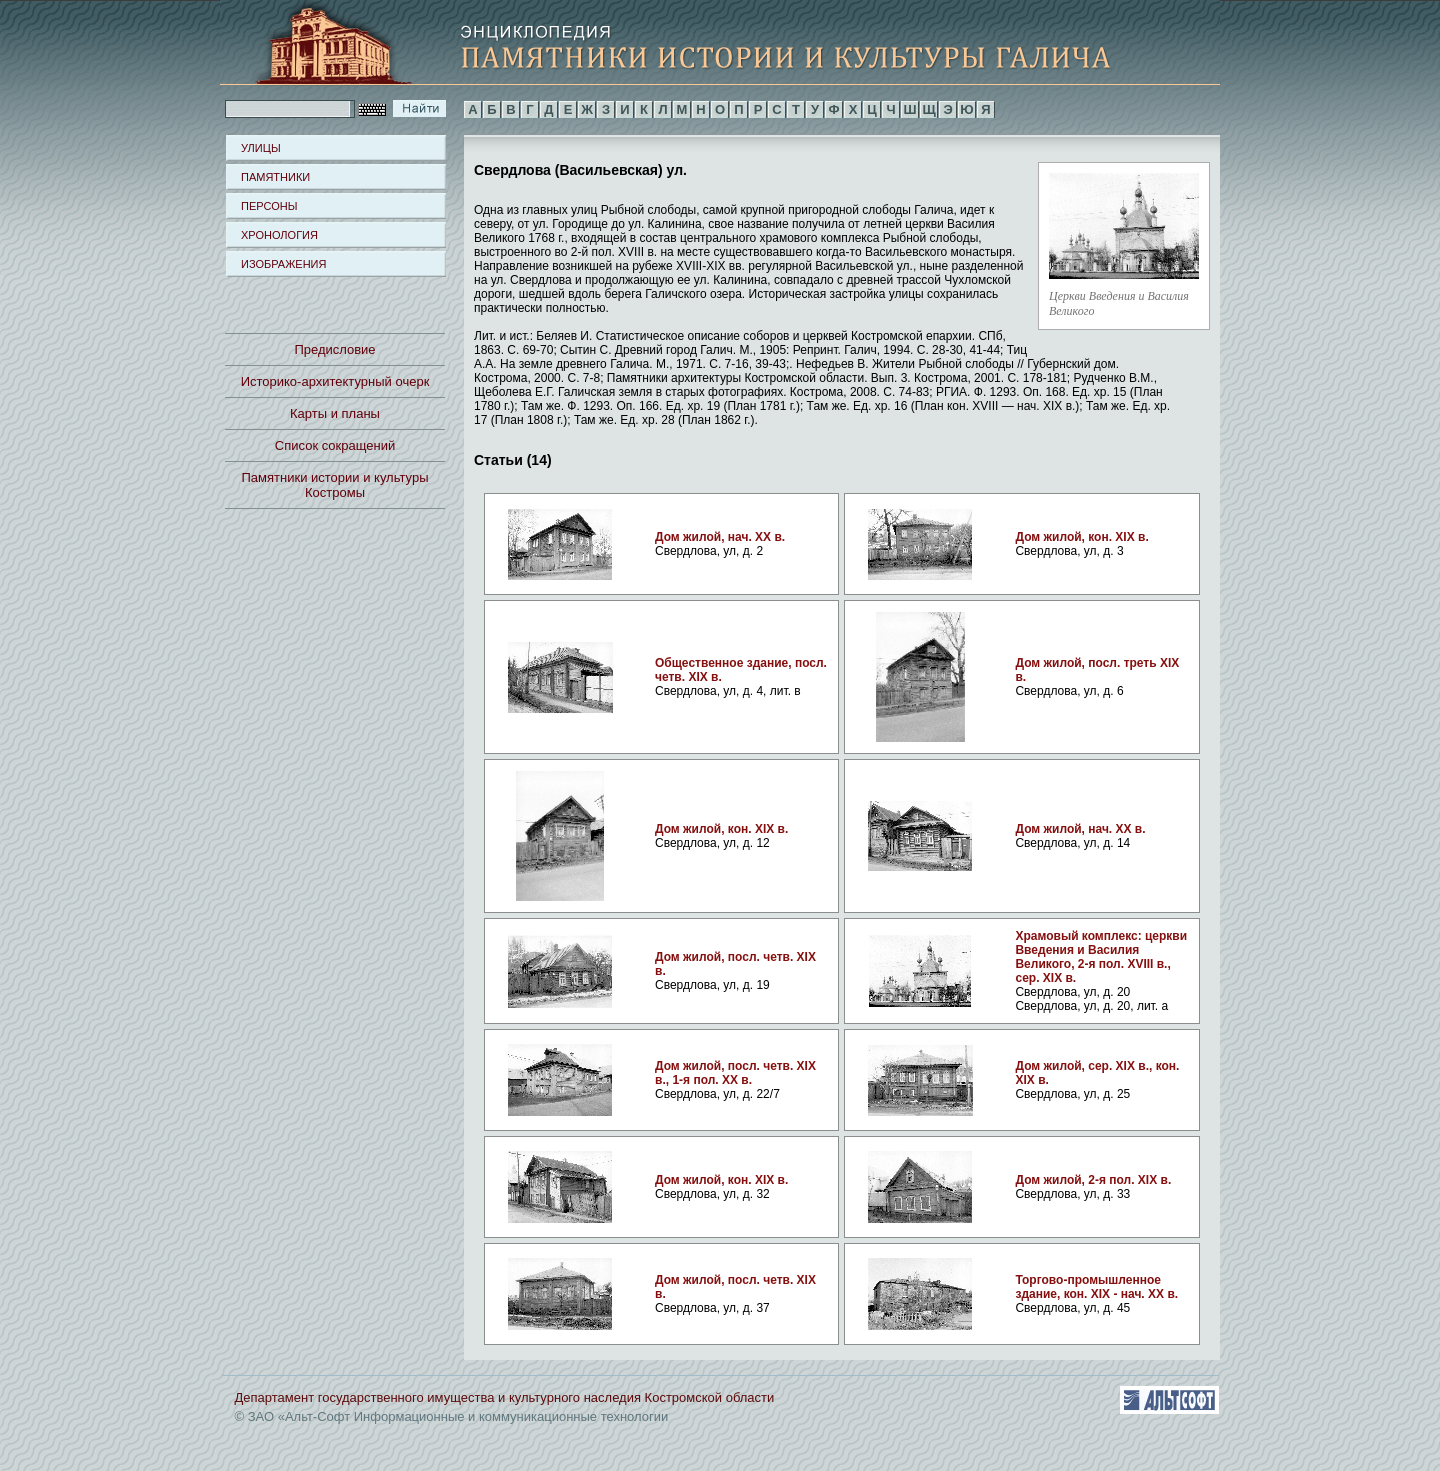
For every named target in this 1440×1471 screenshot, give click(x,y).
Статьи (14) (513, 459)
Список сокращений (335, 445)
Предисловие (334, 349)
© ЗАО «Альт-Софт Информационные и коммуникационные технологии (452, 1416)
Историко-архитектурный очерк (335, 381)
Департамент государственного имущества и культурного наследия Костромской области (505, 1397)
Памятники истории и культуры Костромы (335, 485)
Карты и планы (335, 413)
